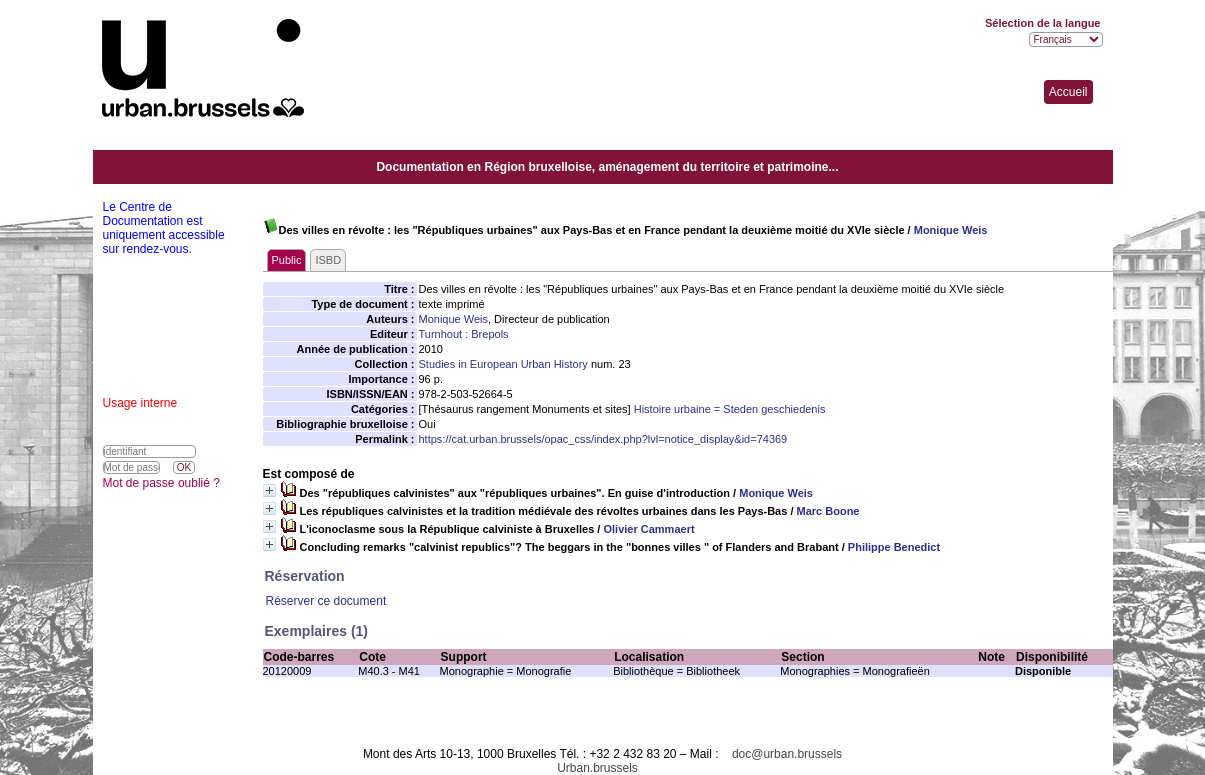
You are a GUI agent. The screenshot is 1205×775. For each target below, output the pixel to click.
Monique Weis (951, 230)
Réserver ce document (326, 601)
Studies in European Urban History (503, 364)
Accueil (1068, 92)
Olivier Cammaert (648, 529)
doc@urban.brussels (787, 754)
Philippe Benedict (894, 547)
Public (287, 260)
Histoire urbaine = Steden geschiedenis (730, 409)
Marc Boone (828, 511)
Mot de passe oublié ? (161, 483)
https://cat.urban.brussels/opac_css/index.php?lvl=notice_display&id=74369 (603, 439)
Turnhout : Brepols (464, 334)
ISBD (328, 260)
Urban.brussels (597, 768)
